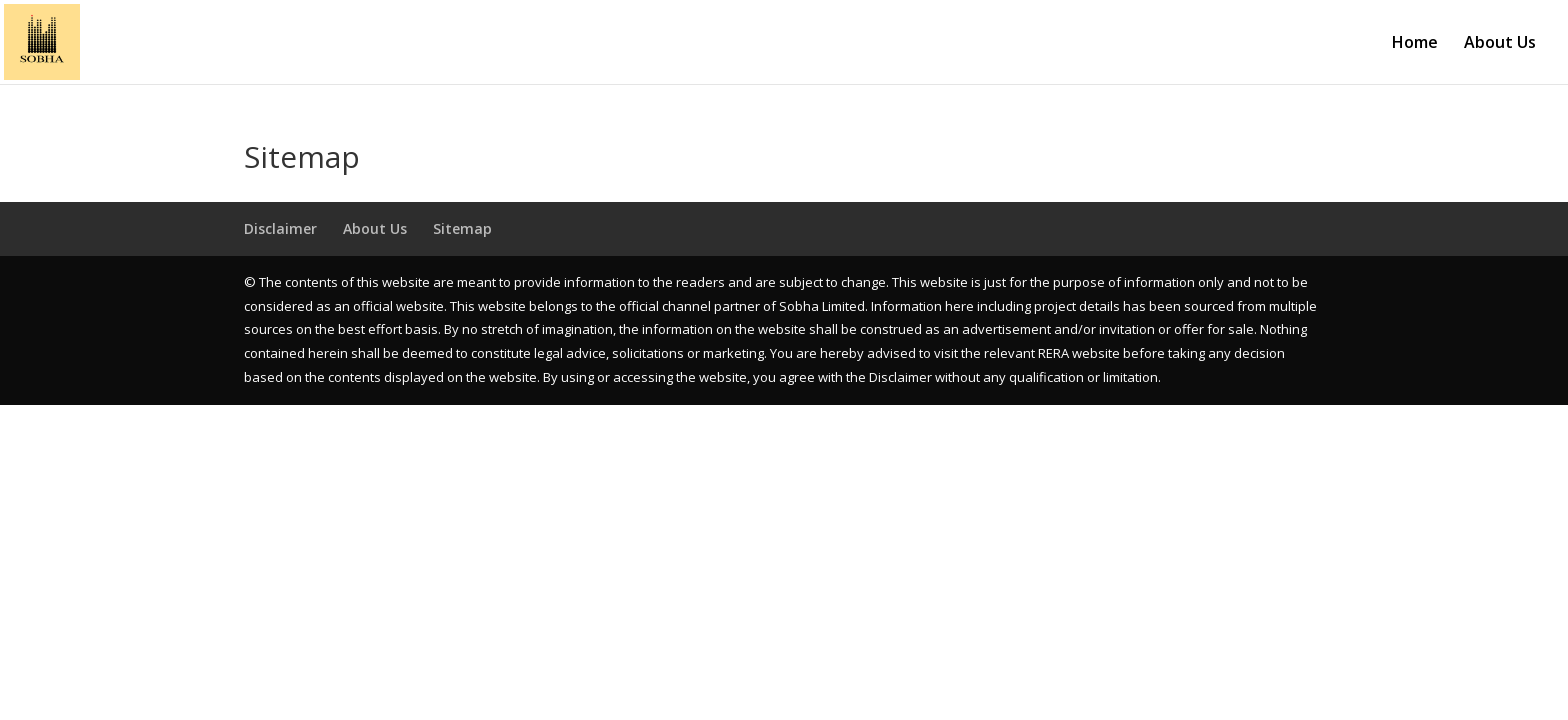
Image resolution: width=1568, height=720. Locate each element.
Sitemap (462, 228)
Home (1415, 44)
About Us (1500, 44)
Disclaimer (280, 228)
